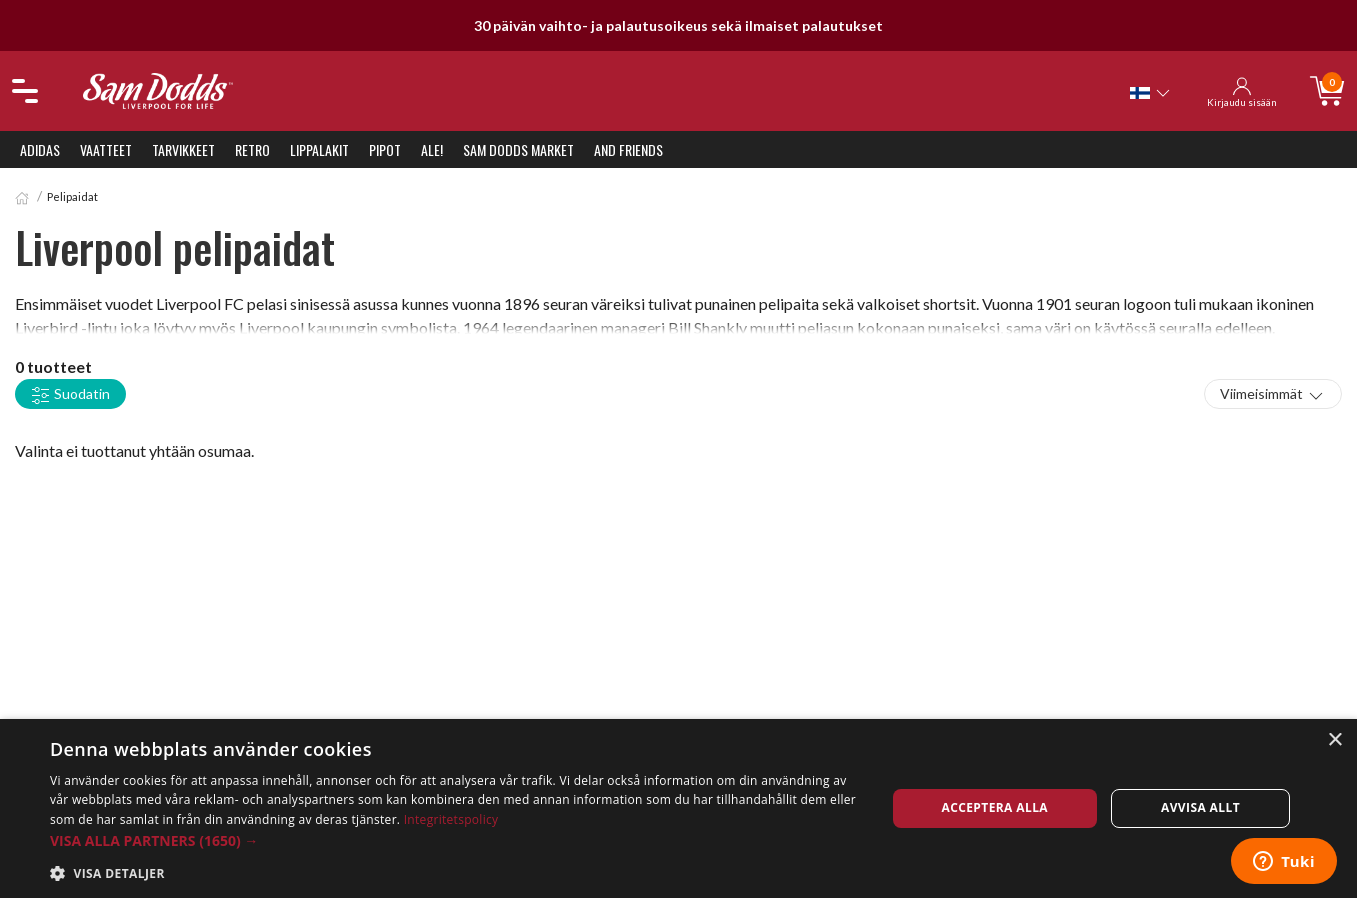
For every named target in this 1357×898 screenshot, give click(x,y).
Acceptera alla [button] (994, 807)
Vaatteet (106, 149)
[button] (455, 840)
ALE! (432, 149)
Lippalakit (319, 149)
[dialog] (678, 808)
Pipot (385, 149)
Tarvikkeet (183, 149)
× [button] (1334, 740)
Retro (252, 149)
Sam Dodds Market (518, 149)
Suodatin (70, 395)
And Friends (628, 149)
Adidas (40, 149)
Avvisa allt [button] (1200, 807)
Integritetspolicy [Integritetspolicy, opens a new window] (451, 819)
